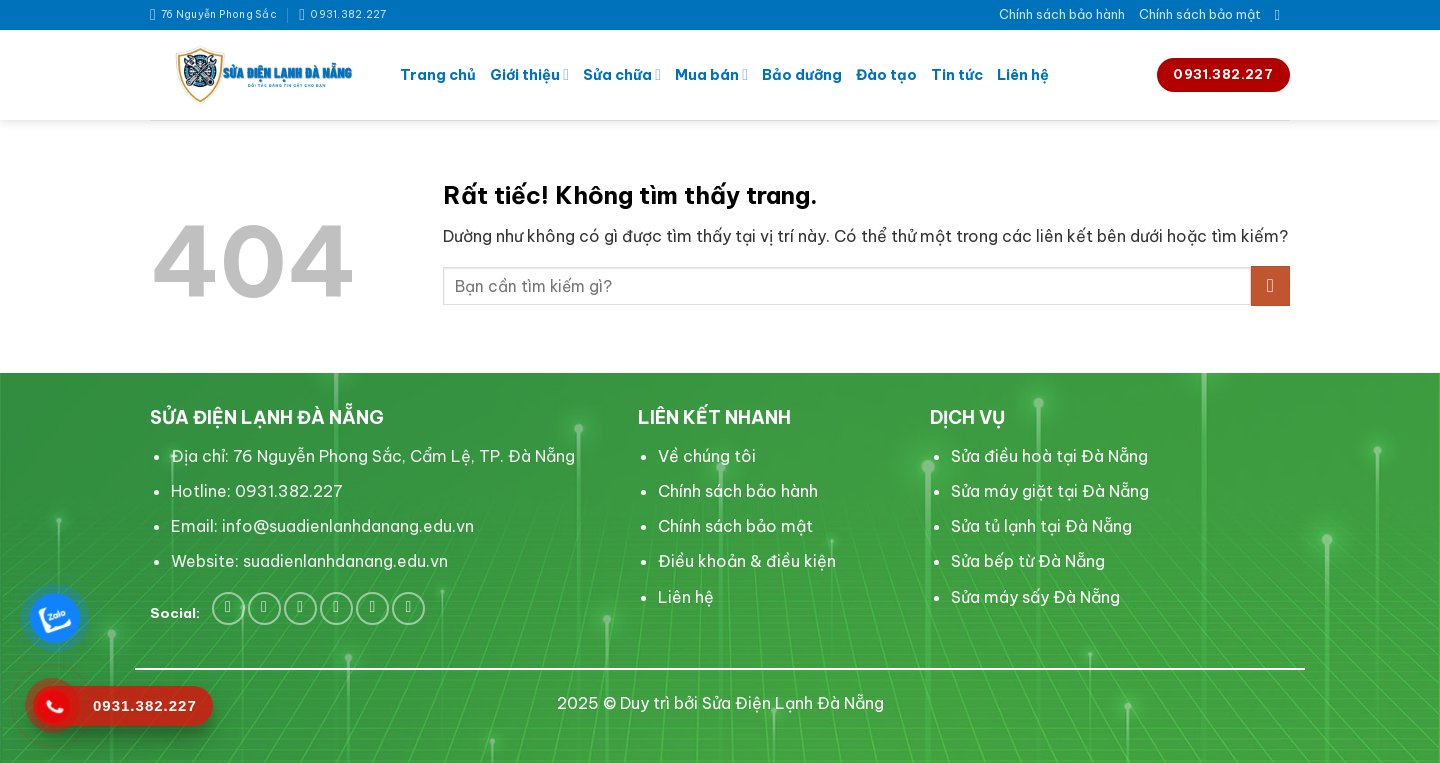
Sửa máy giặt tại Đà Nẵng (1050, 491)
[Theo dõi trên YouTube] (372, 608)
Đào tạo (886, 75)
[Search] (1282, 15)
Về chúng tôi (707, 456)
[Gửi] (1270, 285)
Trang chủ (438, 75)
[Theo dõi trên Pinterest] (300, 608)
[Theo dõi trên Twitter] (264, 608)
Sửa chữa (622, 74)
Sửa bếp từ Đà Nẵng (1028, 561)
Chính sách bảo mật (1200, 14)
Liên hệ (1023, 75)
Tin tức (957, 75)
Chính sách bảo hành (1062, 14)
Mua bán (711, 74)
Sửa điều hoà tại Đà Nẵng (1049, 456)
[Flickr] (408, 608)
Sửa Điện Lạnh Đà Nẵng (793, 703)
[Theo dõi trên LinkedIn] (336, 608)
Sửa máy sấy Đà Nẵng (1035, 597)
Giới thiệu (529, 74)
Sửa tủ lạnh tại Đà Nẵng (1041, 526)
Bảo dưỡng (802, 75)
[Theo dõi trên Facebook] (228, 608)
